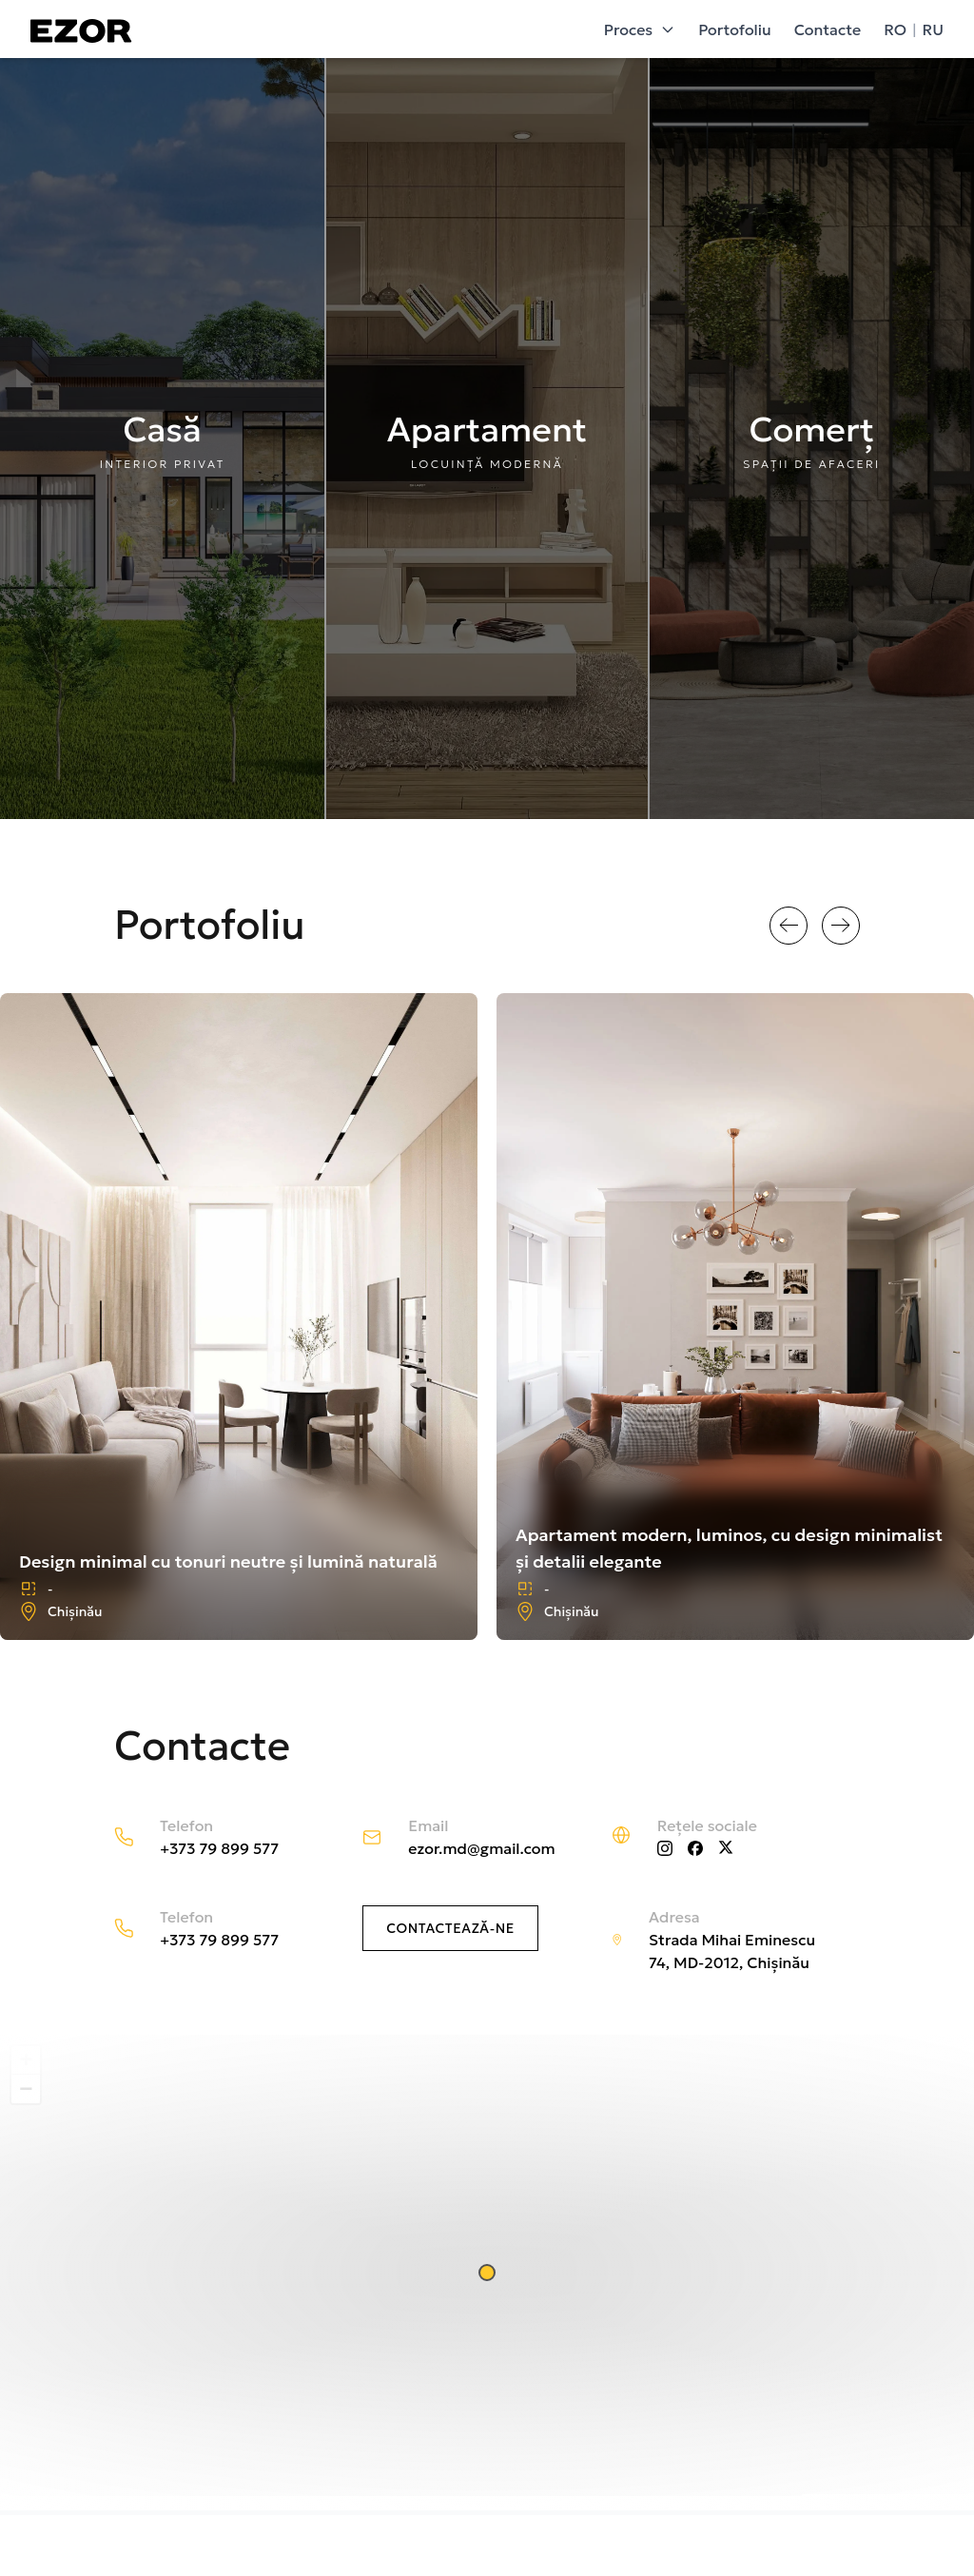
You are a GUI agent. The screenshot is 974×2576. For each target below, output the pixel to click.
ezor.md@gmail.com (481, 1848)
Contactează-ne (450, 1928)
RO (895, 29)
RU (933, 29)
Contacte (827, 29)
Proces (639, 29)
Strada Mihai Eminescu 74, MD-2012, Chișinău (732, 1951)
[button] (487, 2272)
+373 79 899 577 (219, 1848)
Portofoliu (734, 29)
